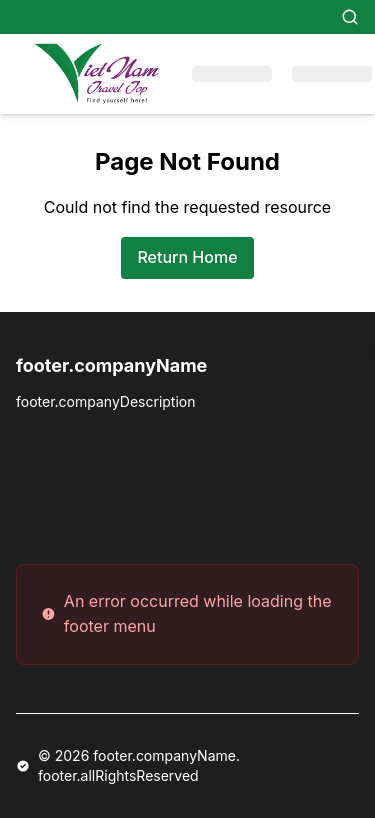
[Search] (350, 17)
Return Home (187, 257)
